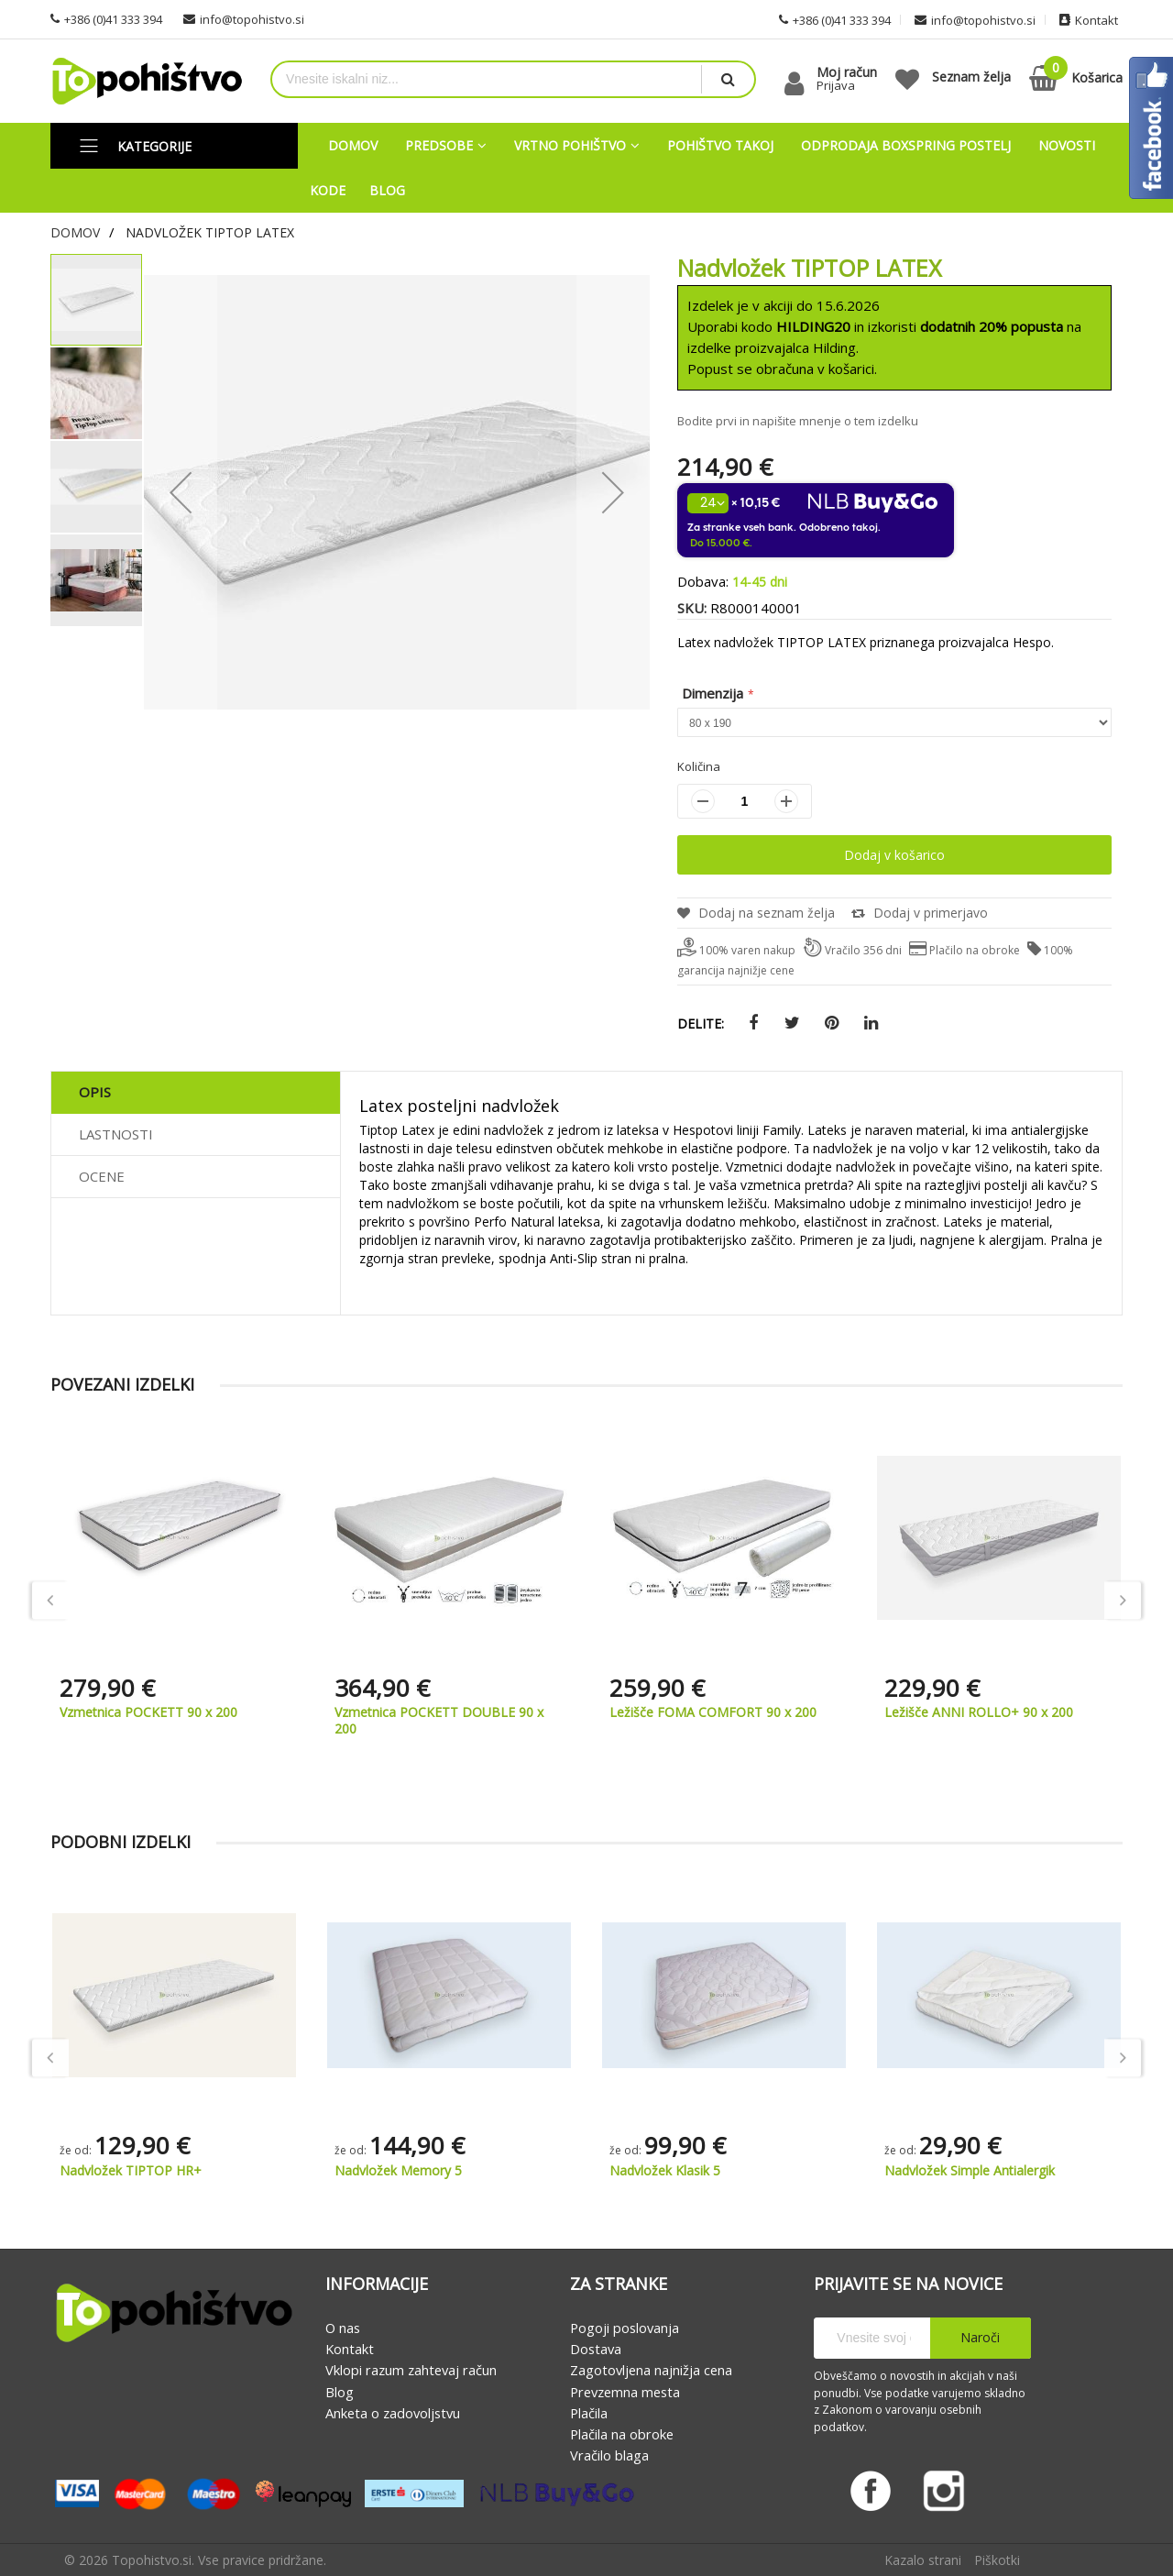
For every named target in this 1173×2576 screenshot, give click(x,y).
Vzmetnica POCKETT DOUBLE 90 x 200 (438, 1720)
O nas (342, 2327)
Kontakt (349, 2348)
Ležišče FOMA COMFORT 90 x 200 (713, 1712)
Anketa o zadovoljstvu (392, 2413)
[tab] (195, 1093)
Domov (75, 232)
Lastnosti (116, 1134)
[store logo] (146, 81)
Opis (95, 1092)
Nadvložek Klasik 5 (664, 2170)
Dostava (595, 2348)
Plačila (589, 2413)
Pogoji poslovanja (624, 2327)
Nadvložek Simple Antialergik (969, 2170)
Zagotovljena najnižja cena (651, 2370)
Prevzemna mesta (625, 2392)
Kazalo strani (922, 2560)
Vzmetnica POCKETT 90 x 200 (148, 1712)
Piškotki (997, 2560)
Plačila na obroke (622, 2434)
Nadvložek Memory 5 (398, 2170)
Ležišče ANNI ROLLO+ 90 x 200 (978, 1712)
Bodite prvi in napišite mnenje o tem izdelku (797, 421)
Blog (339, 2392)
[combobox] (486, 79)
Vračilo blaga (609, 2456)
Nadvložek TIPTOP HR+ (131, 2170)
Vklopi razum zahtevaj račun (411, 2370)
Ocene (102, 1176)
